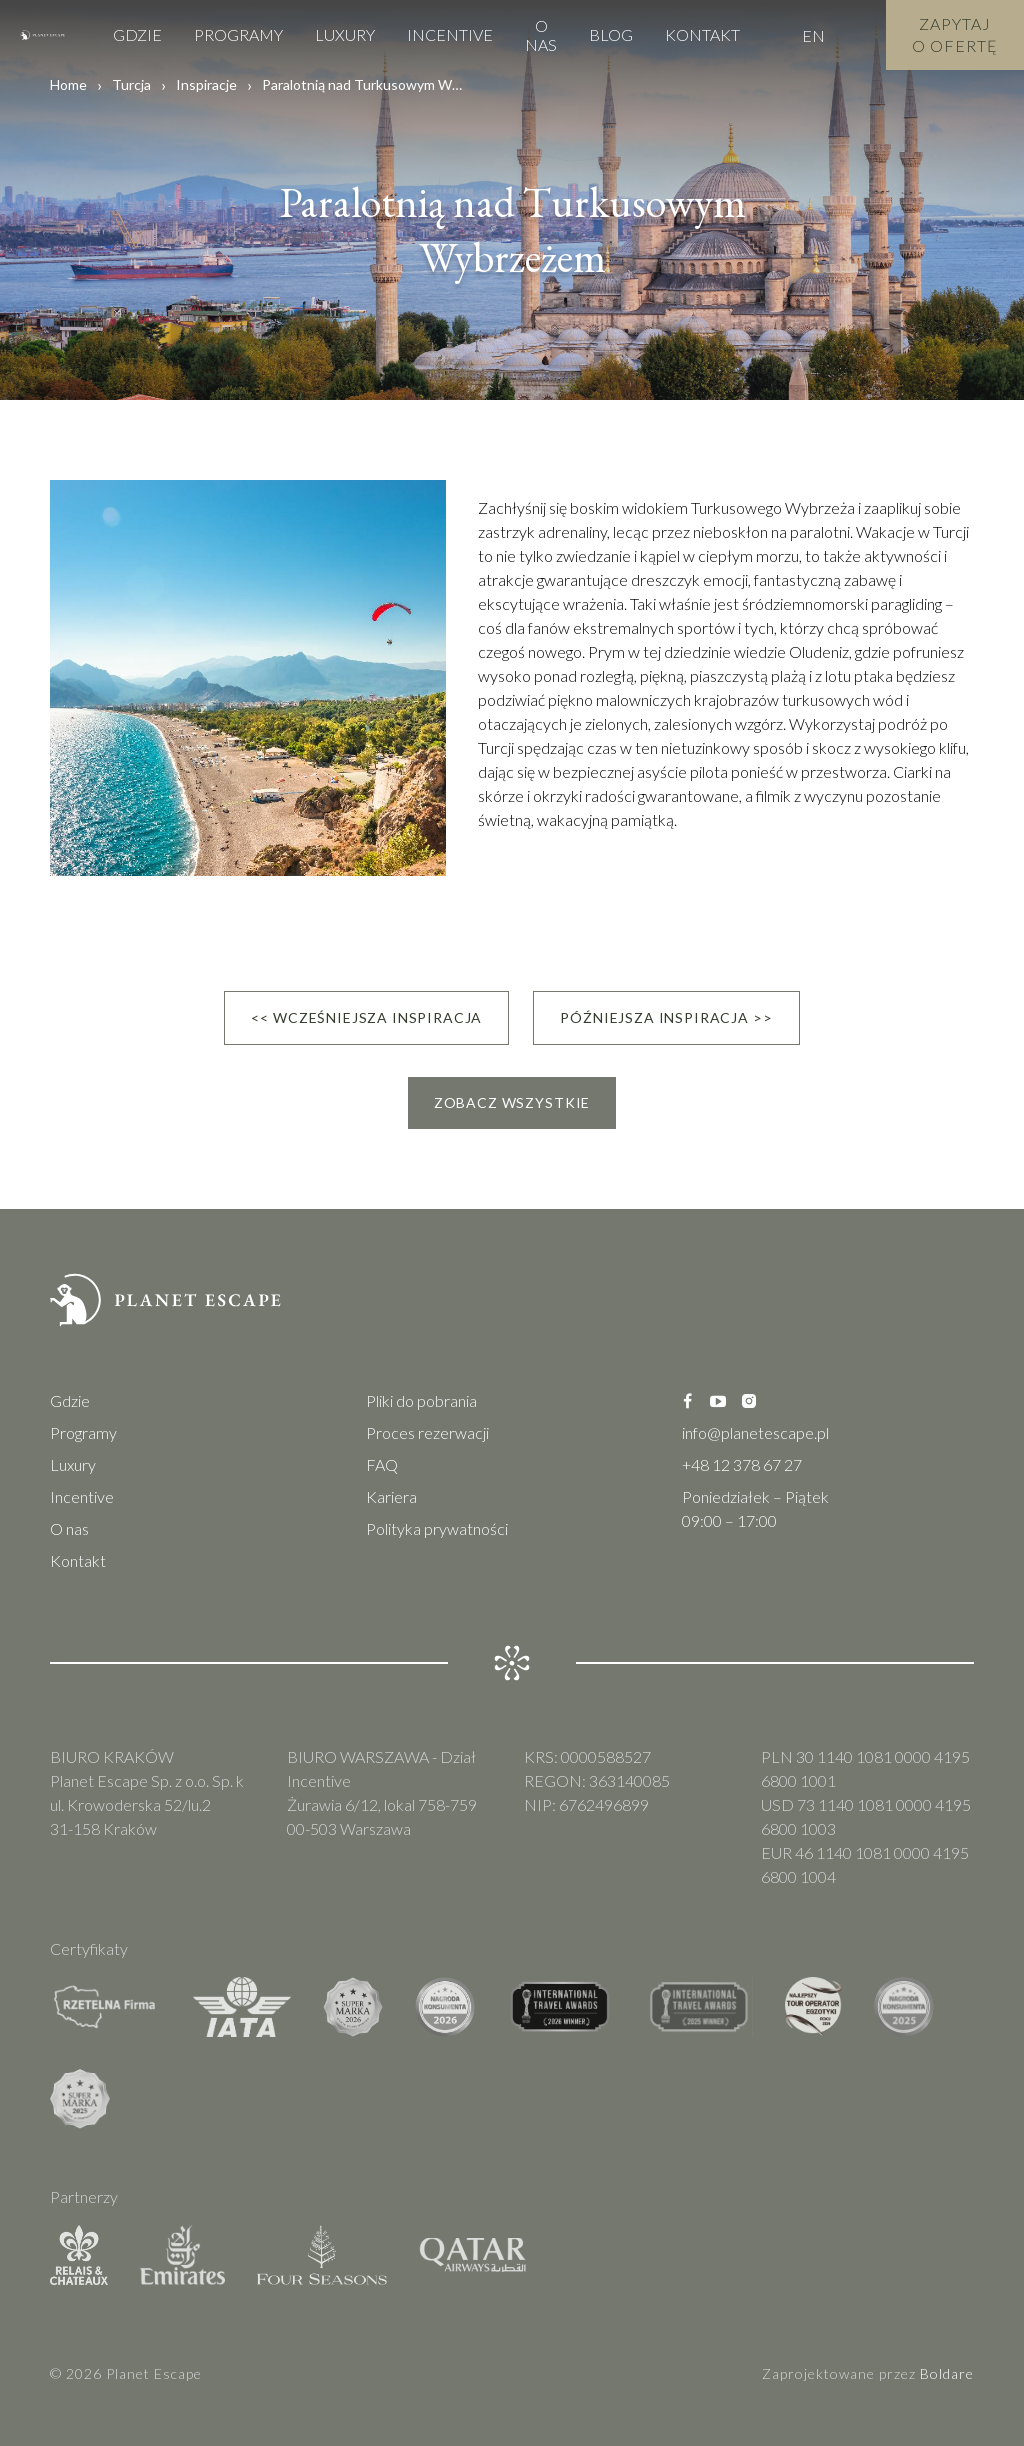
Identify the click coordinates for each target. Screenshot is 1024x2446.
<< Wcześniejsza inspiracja (366, 1017)
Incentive (450, 34)
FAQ (382, 1464)
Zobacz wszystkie (512, 1102)
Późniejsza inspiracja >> (666, 1017)
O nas (541, 35)
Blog (611, 34)
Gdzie (137, 34)
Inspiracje (206, 84)
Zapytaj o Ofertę (955, 34)
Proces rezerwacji (427, 1432)
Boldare (947, 2373)
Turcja (131, 84)
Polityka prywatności (437, 1528)
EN (813, 35)
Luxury (345, 34)
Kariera (391, 1496)
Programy (238, 34)
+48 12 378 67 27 (742, 1464)
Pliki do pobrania (421, 1400)
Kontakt (702, 34)
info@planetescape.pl (755, 1432)
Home (68, 84)
